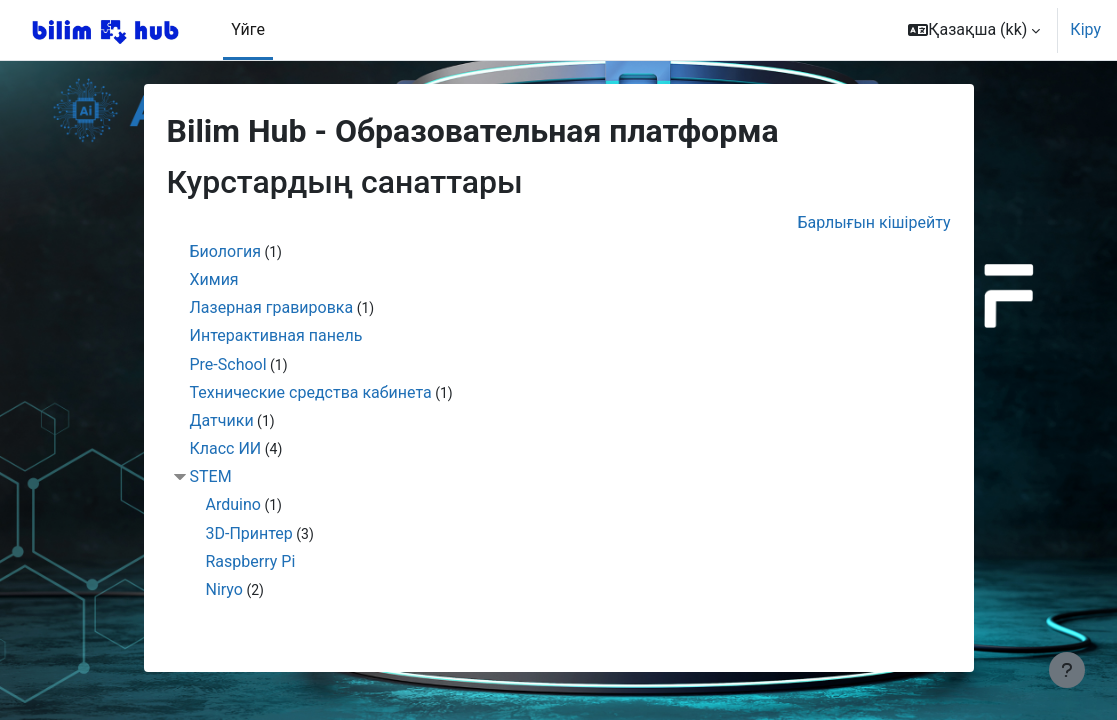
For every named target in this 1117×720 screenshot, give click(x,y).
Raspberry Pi (251, 561)
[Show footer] (1067, 670)
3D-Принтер (249, 533)
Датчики (222, 420)
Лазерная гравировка (272, 307)
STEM (211, 476)
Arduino (233, 504)
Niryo (224, 589)
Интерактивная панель (276, 335)
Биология (225, 251)
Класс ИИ (226, 448)
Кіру (1085, 29)
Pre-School (228, 364)
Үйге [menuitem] (248, 29)
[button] (974, 30)
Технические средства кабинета (311, 392)
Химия (214, 279)
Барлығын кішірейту (873, 222)
